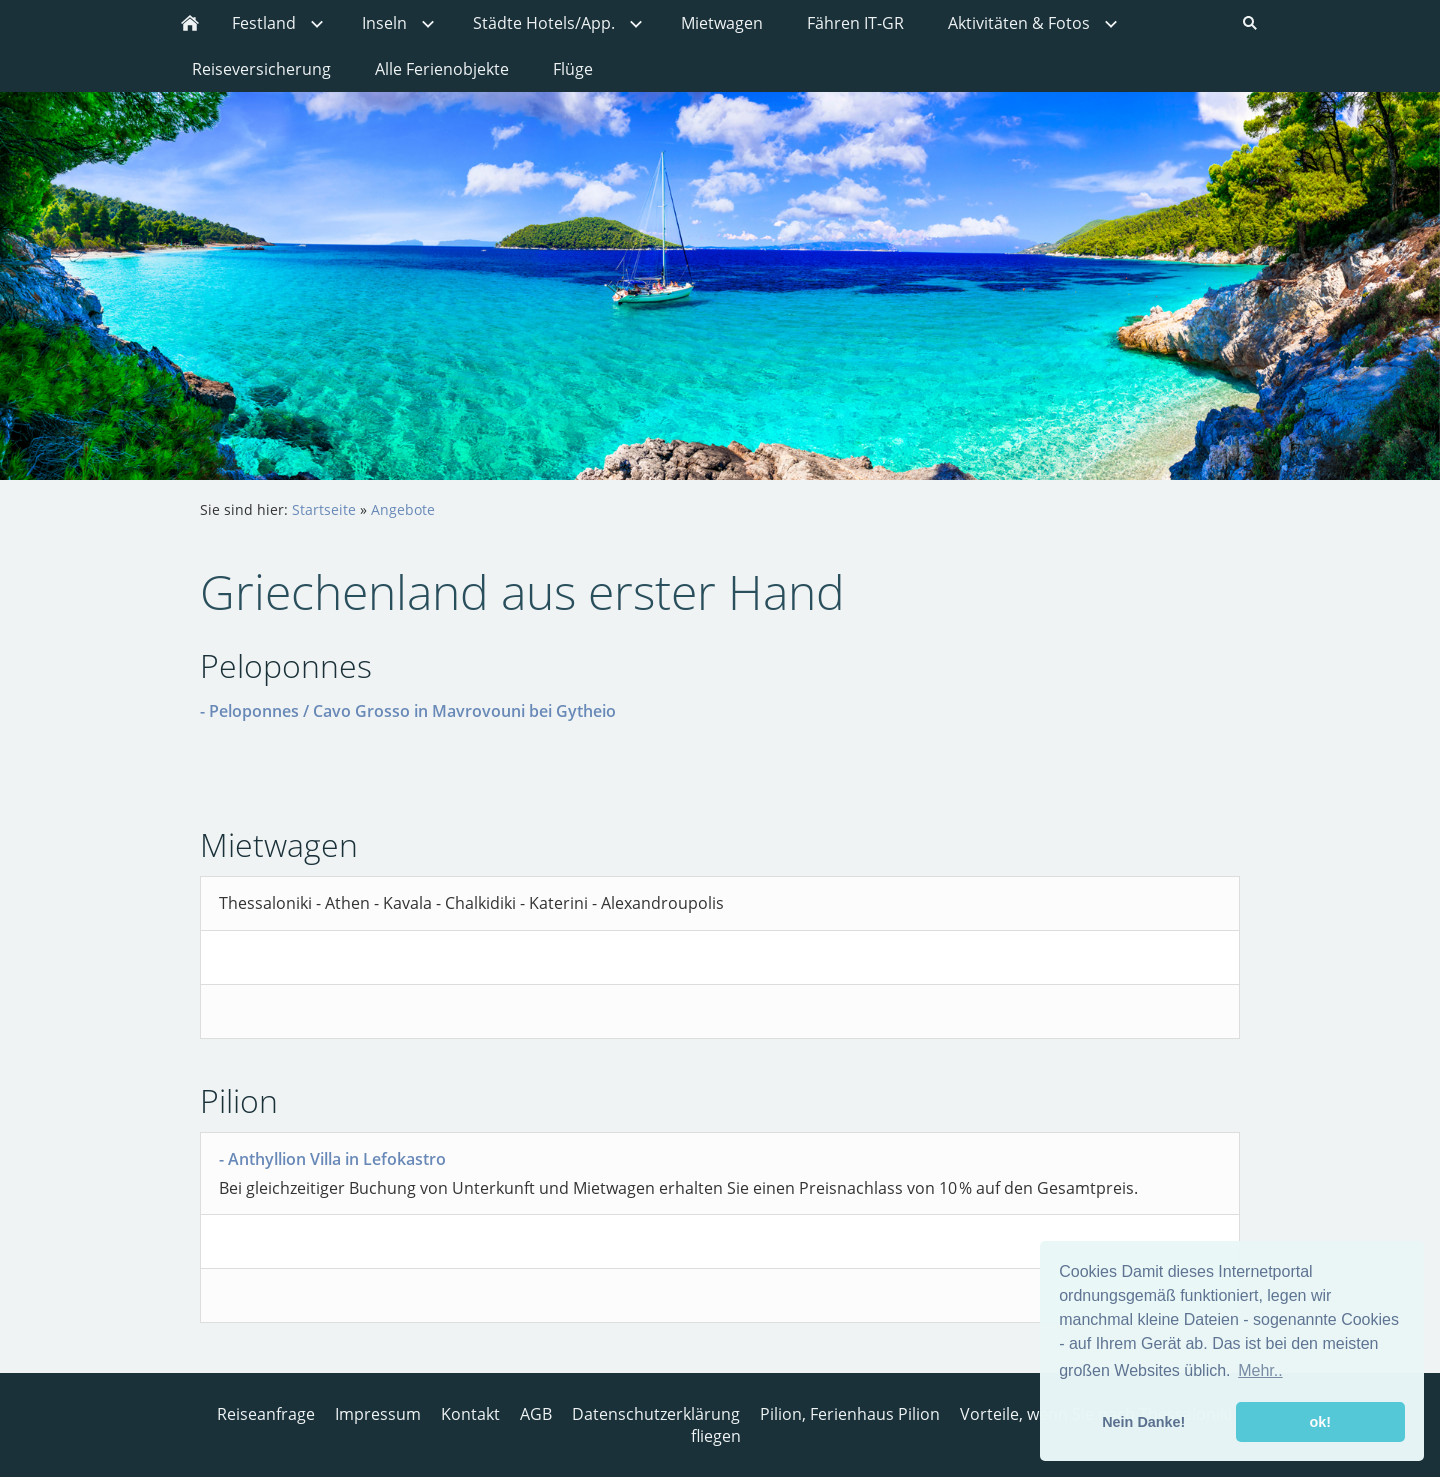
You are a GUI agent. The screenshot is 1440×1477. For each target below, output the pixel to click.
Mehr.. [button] (1260, 1370)
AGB (536, 1414)
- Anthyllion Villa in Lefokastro (332, 1159)
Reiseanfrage (266, 1414)
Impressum (378, 1414)
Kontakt (470, 1414)
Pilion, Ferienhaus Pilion (850, 1414)
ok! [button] (1320, 1422)
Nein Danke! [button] (1143, 1422)
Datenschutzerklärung (656, 1414)
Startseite (324, 509)
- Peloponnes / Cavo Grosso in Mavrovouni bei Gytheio (408, 711)
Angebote (403, 509)
